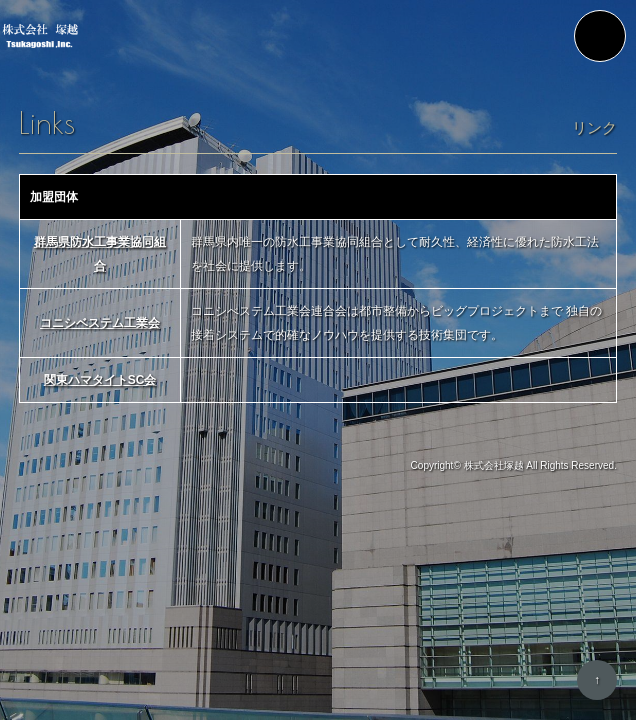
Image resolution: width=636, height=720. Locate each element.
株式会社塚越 (494, 465)
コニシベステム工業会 (100, 323)
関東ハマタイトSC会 (100, 380)
